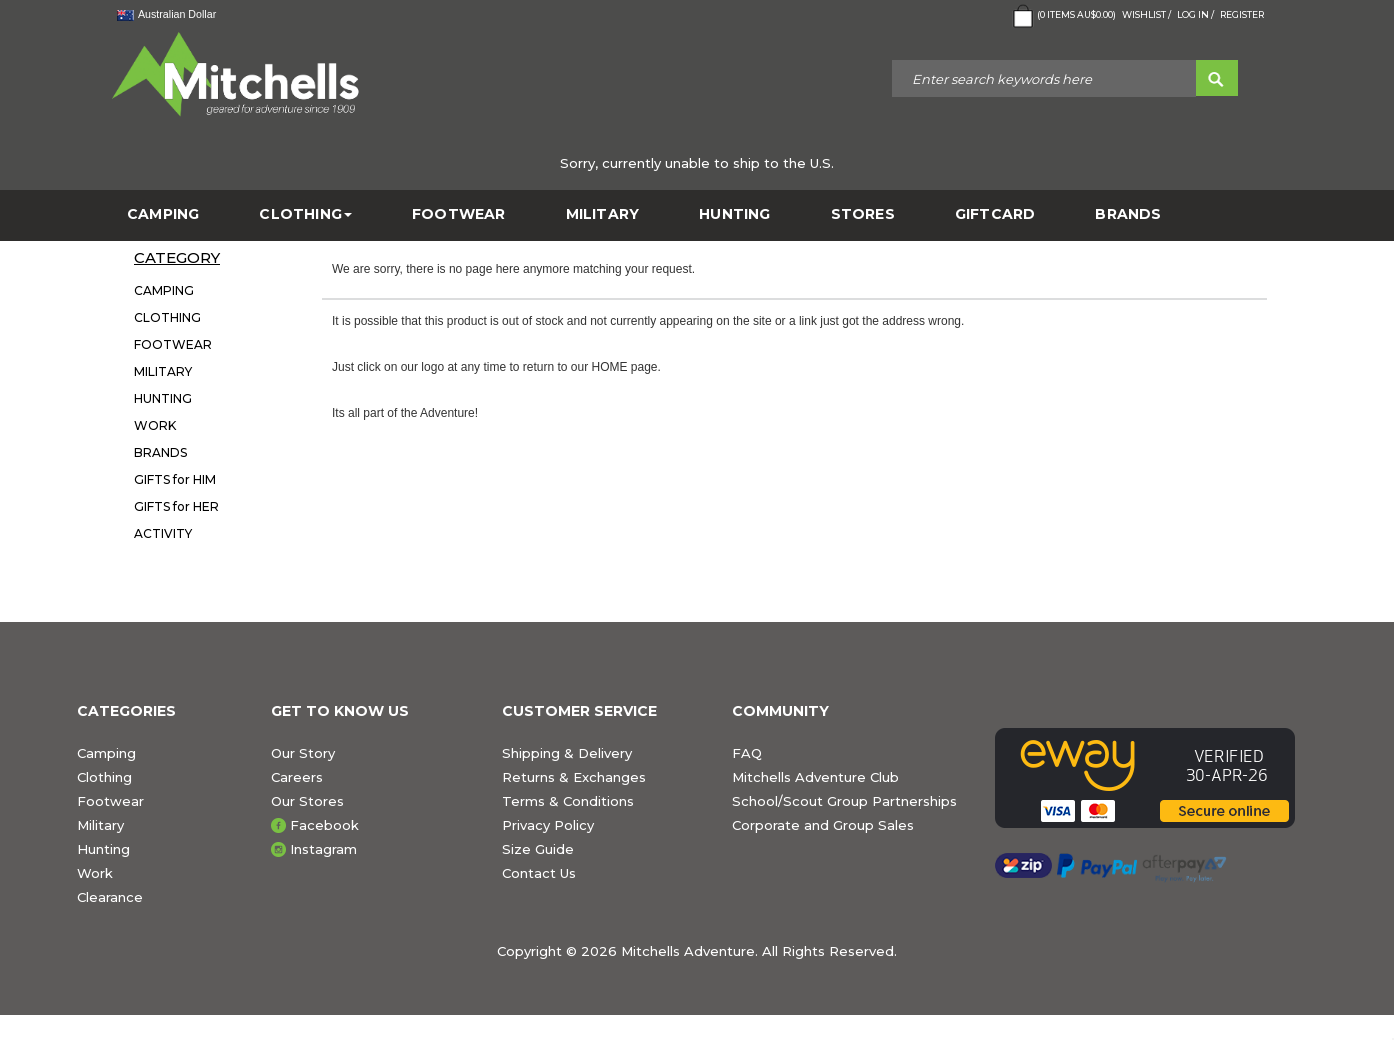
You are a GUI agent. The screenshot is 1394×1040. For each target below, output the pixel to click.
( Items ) (1062, 16)
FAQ (747, 753)
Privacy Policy (548, 825)
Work (95, 873)
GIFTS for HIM (175, 479)
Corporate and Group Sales (823, 825)
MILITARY (603, 214)
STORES (863, 214)
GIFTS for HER (176, 506)
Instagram (323, 849)
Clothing (104, 777)
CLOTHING (305, 214)
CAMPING (163, 214)
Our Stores (307, 801)
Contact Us (539, 873)
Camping (106, 753)
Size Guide (538, 849)
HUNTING (734, 214)
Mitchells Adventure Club (815, 777)
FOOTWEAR (459, 214)
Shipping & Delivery (567, 753)
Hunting (103, 849)
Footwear (110, 801)
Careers (297, 777)
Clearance (110, 897)
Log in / (1195, 14)
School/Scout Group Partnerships (844, 801)
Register (1242, 14)
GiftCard (995, 214)
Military (100, 825)
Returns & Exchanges (574, 777)
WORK (155, 425)
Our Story (303, 753)
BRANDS (1128, 214)
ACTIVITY (163, 533)
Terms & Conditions (568, 801)
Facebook (324, 825)
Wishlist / (1146, 14)
